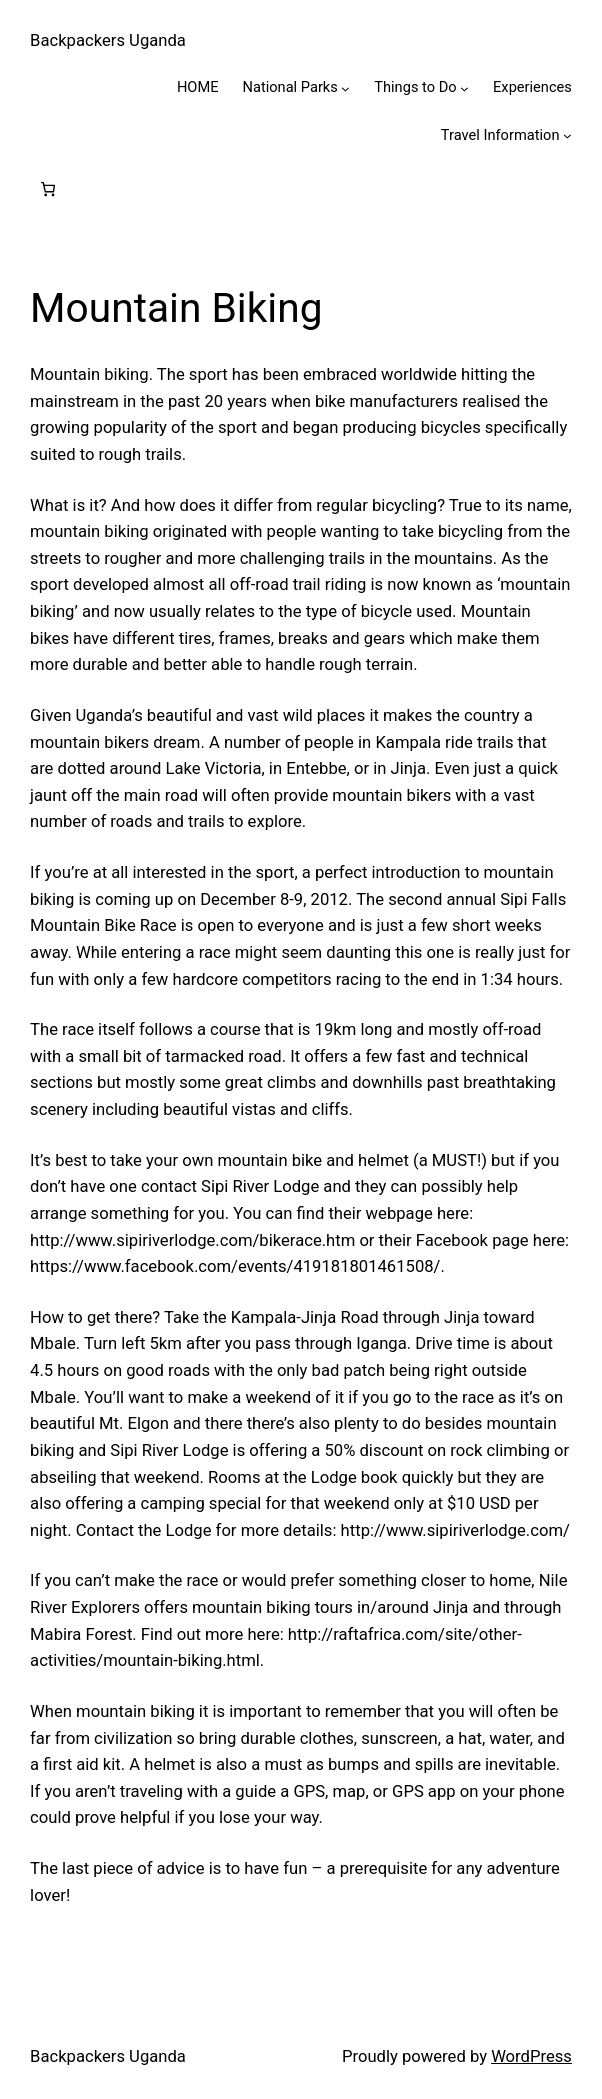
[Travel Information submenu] (567, 135)
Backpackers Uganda (108, 40)
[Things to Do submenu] (464, 87)
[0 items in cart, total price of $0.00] (48, 189)
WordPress (531, 2056)
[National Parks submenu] (345, 87)
